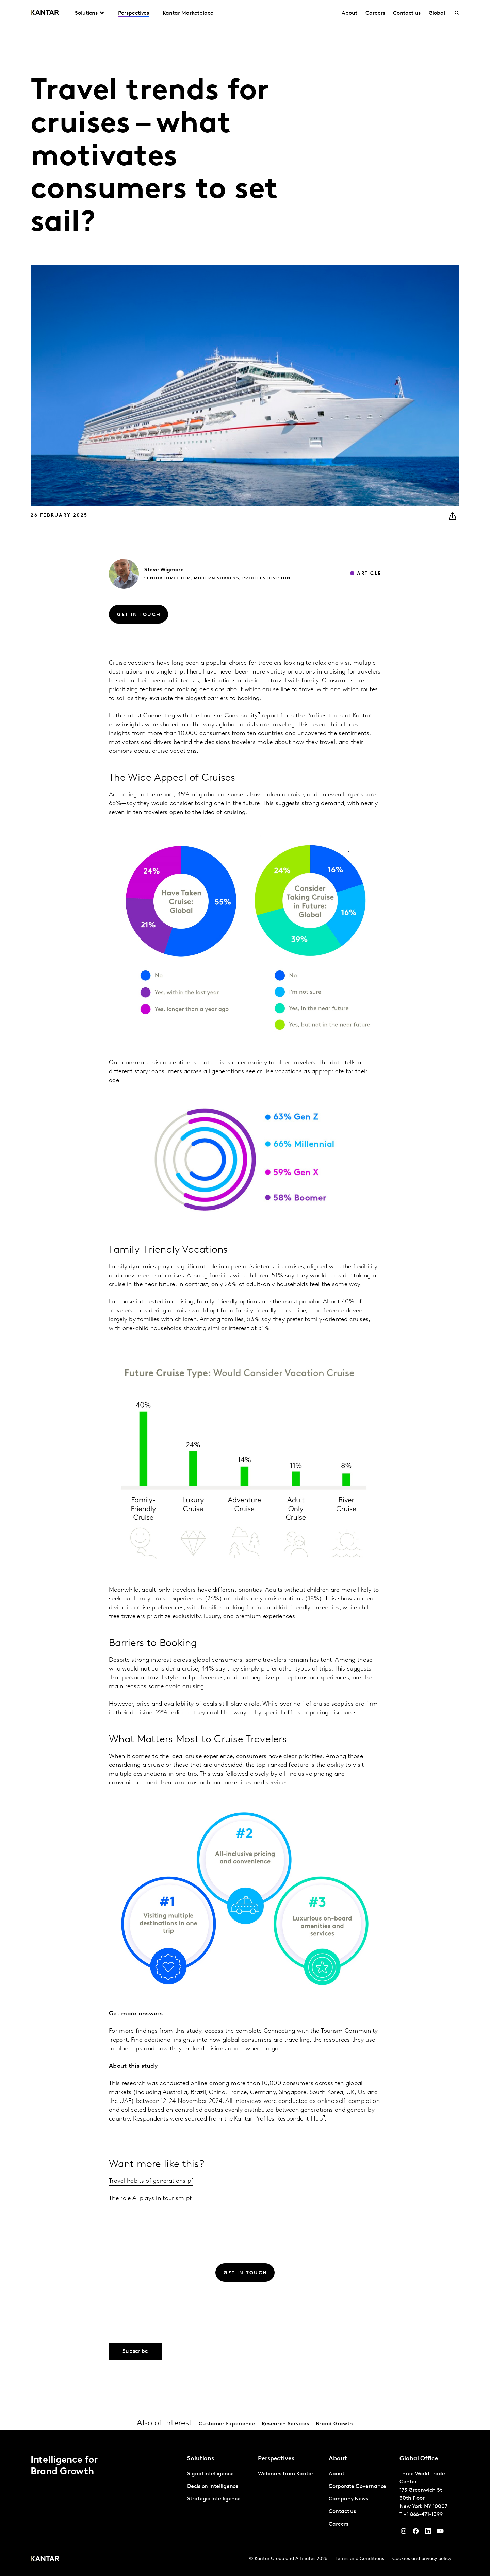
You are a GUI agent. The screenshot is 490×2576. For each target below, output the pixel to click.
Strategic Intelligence (214, 2499)
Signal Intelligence (210, 2474)
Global (437, 13)
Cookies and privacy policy (421, 2558)
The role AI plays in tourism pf (150, 2198)
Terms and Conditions (360, 2558)
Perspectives (133, 13)
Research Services (285, 2424)
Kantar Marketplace (188, 13)
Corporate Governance (357, 2486)
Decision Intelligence (213, 2486)
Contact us (406, 13)
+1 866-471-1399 (423, 2514)
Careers (375, 13)
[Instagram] (403, 2533)
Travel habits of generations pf (151, 2181)
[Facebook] (416, 2533)
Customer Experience (227, 2424)
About (349, 13)
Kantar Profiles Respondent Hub (278, 2119)
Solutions (86, 13)
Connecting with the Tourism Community (200, 716)
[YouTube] (428, 2533)
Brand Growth (334, 2424)
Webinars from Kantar (285, 2474)
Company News (348, 2499)
